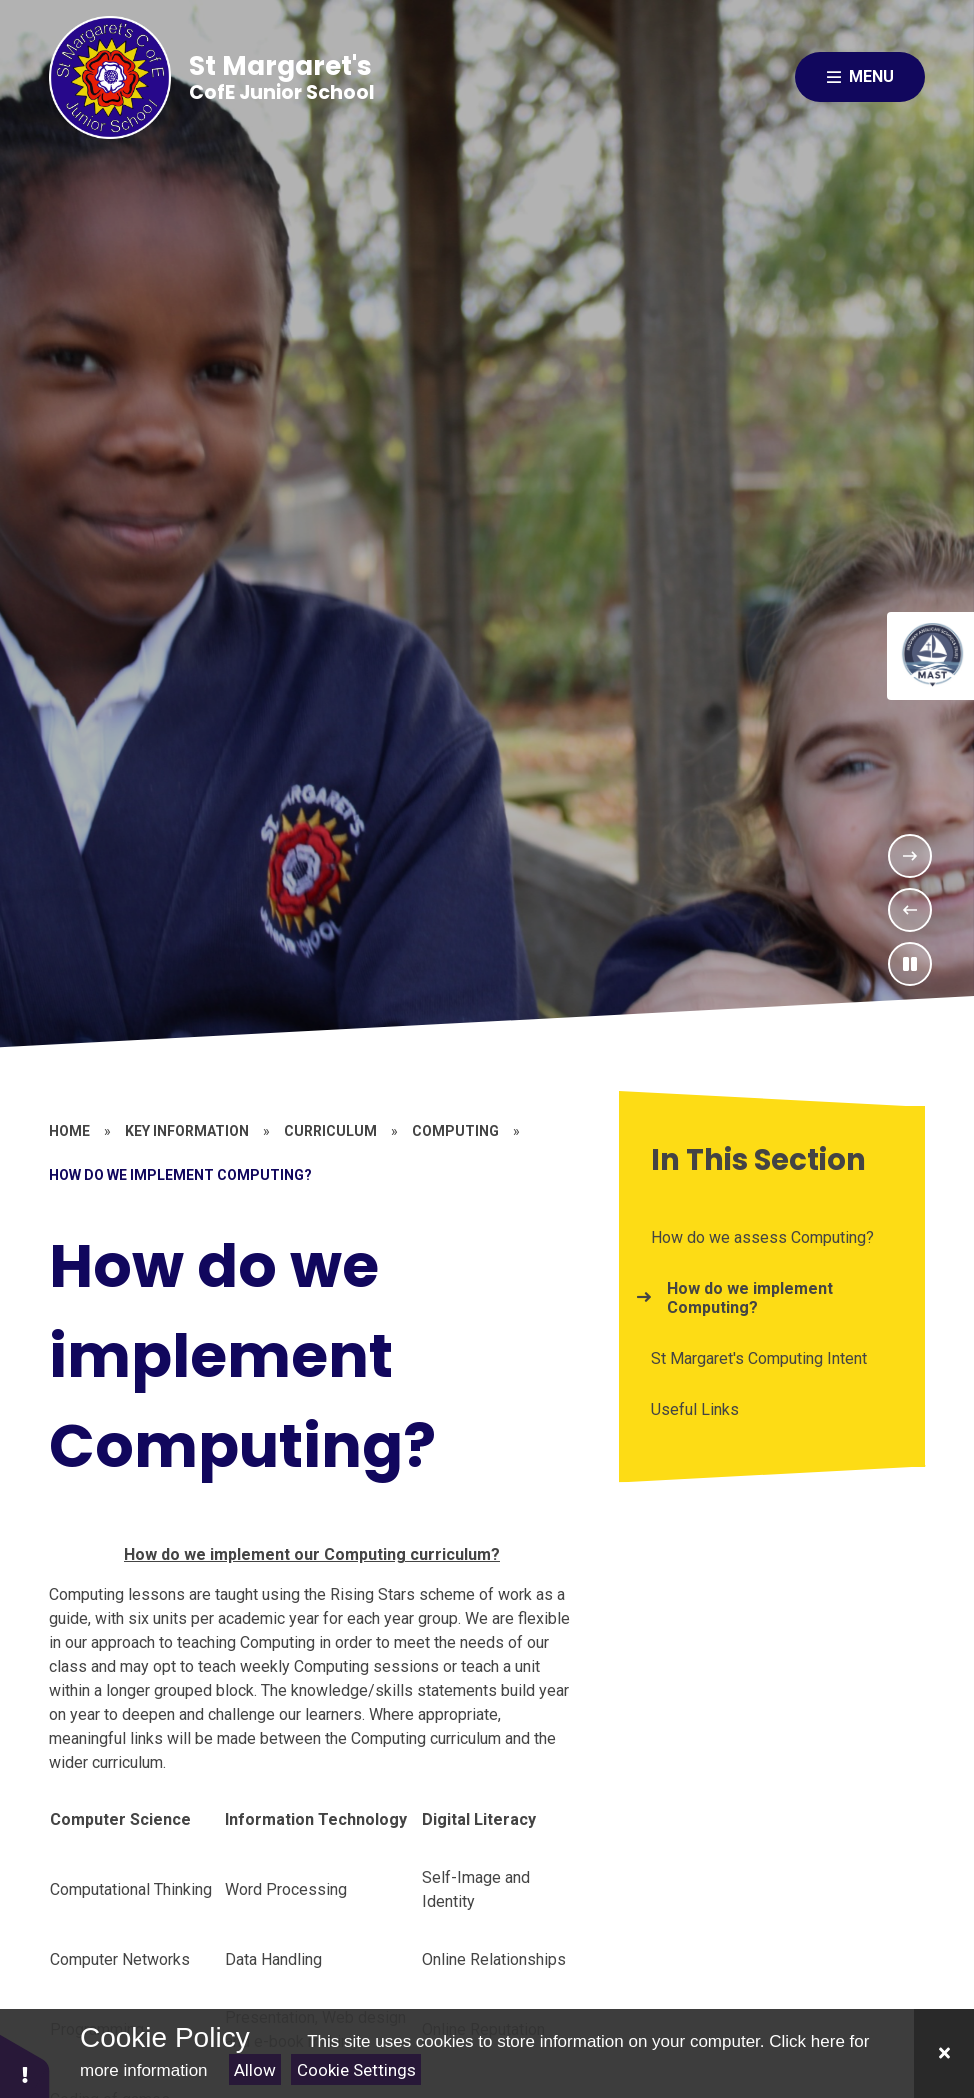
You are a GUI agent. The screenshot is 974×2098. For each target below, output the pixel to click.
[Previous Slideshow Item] (910, 910)
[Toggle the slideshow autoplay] (910, 964)
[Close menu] (860, 77)
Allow (255, 2070)
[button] (25, 2065)
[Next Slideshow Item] (910, 856)
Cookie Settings (356, 2070)
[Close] (944, 2053)
